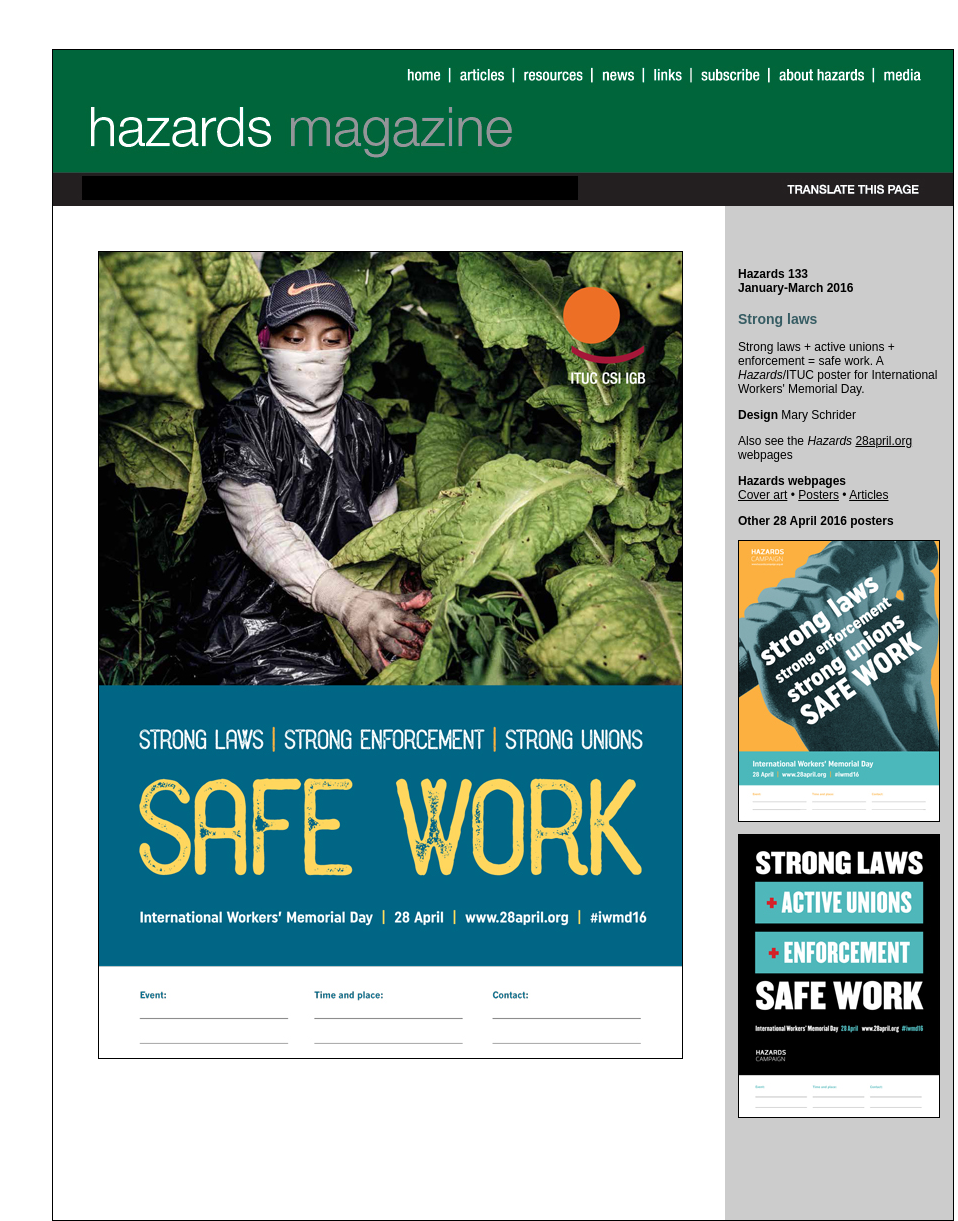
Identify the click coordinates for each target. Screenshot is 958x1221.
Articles (868, 495)
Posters (818, 495)
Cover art (762, 495)
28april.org (883, 441)
